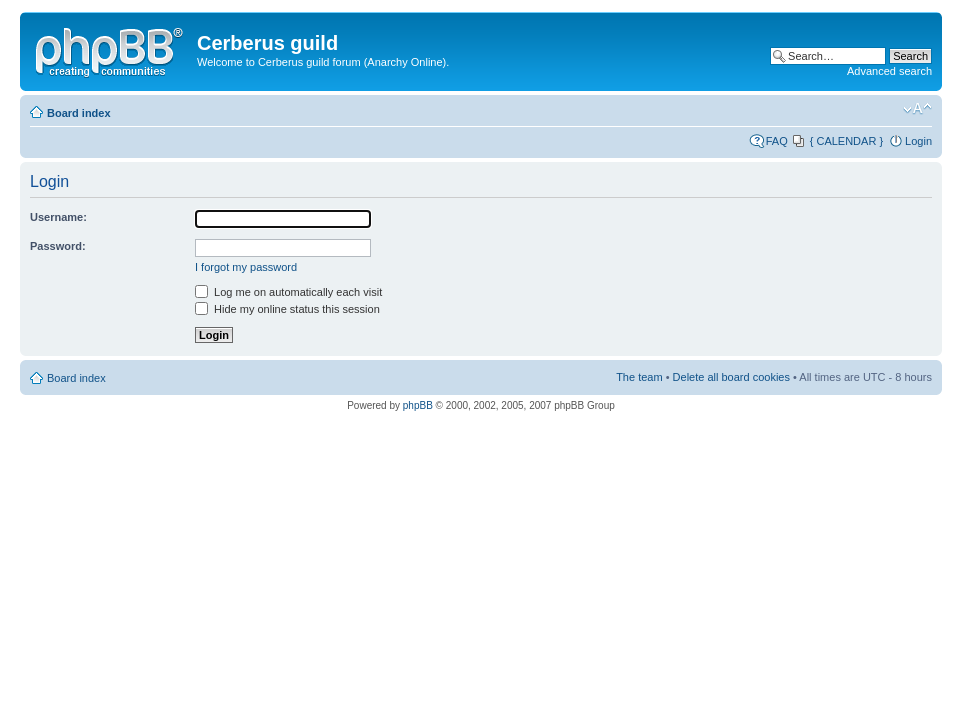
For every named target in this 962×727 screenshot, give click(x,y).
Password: (58, 246)
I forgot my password (246, 267)
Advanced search (889, 71)
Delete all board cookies (731, 377)
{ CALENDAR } (846, 141)
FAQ (777, 141)
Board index (79, 113)
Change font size (917, 109)
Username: (58, 217)
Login (918, 141)
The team (639, 377)
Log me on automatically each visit (288, 292)
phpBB (418, 405)
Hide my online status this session (287, 309)
